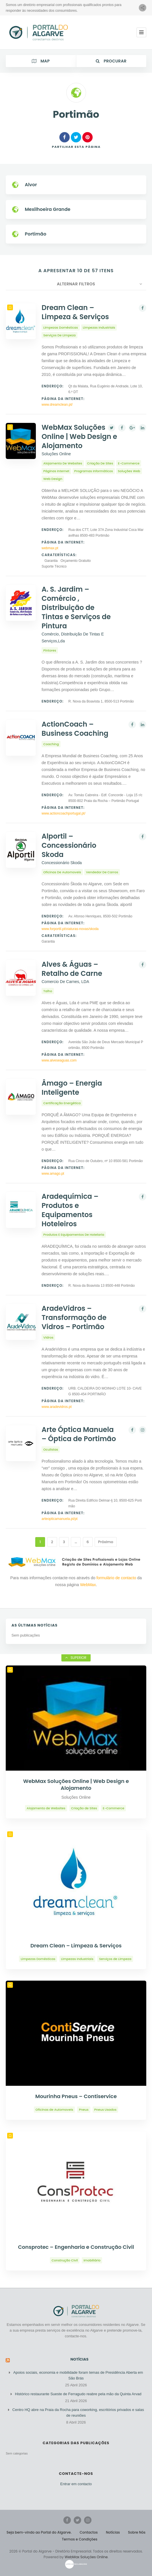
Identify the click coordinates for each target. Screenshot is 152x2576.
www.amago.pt (53, 1174)
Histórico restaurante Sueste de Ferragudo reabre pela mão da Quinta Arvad (78, 2394)
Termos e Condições (80, 2539)
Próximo (105, 1542)
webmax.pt (50, 548)
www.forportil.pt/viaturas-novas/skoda (70, 929)
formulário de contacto (116, 1578)
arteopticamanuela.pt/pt (59, 1519)
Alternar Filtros (76, 284)
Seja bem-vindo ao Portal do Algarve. (39, 2532)
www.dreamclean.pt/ (57, 405)
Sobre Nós (136, 2532)
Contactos (89, 2532)
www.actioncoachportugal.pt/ (63, 813)
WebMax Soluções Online (86, 2557)
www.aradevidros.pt (57, 1407)
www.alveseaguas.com (59, 1060)
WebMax (88, 1584)
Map (41, 61)
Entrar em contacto (76, 2484)
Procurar (111, 61)
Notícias (80, 2359)
